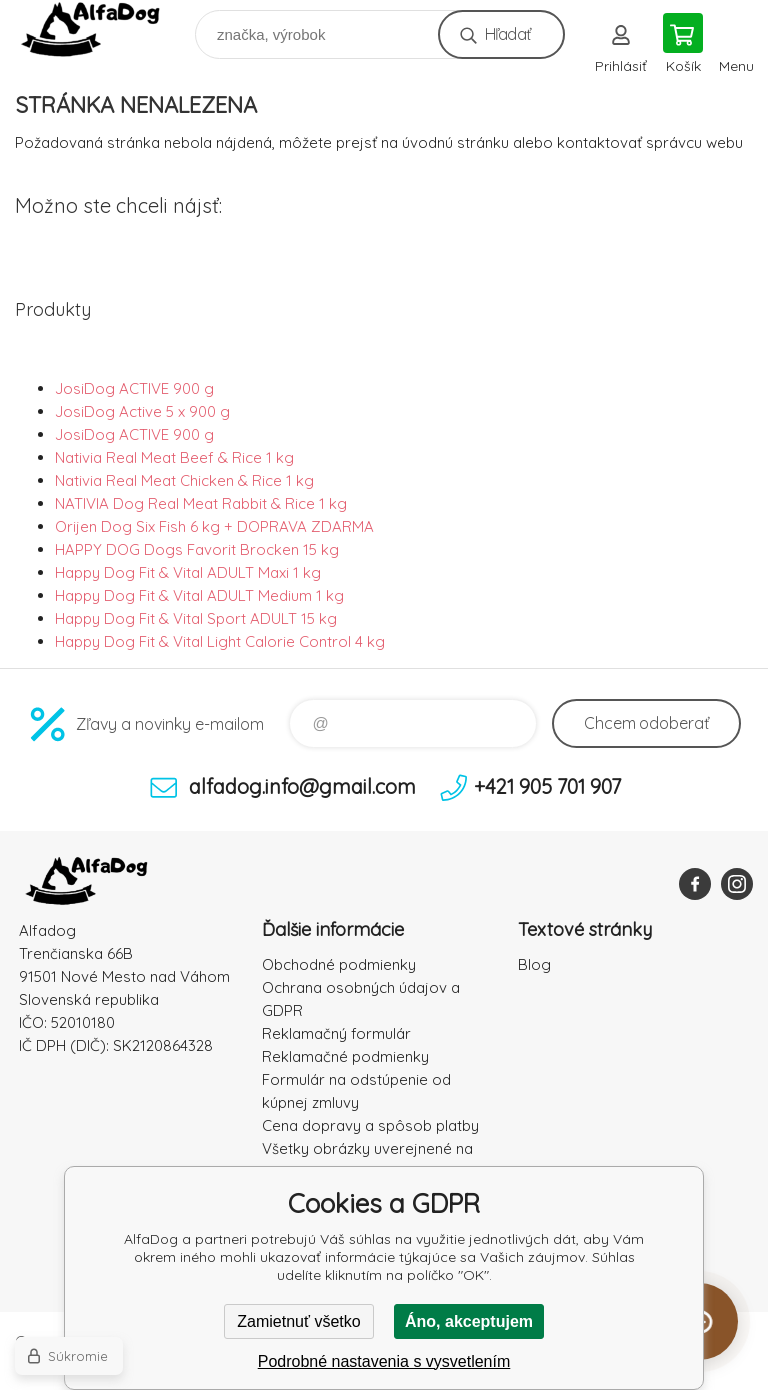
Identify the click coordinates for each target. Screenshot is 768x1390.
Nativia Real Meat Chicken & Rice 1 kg (184, 480)
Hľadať (507, 34)
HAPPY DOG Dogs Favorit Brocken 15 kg (197, 549)
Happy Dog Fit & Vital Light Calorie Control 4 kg (220, 641)
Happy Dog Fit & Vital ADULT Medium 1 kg (199, 595)
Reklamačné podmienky (345, 1056)
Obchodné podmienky (339, 964)
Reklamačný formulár (336, 1033)
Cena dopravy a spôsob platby (370, 1125)
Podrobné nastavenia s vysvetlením (384, 1361)
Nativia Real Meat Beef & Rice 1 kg (174, 457)
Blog (534, 964)
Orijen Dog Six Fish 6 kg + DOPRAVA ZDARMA (214, 526)
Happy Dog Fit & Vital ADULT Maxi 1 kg (188, 572)
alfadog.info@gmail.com (302, 786)
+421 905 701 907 (547, 786)
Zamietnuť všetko (298, 1321)
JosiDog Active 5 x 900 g (142, 411)
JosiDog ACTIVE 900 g (134, 388)
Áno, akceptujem (469, 1321)
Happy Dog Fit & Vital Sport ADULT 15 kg (196, 618)
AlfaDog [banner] (103, 29)
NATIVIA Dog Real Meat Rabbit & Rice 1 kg (201, 503)
